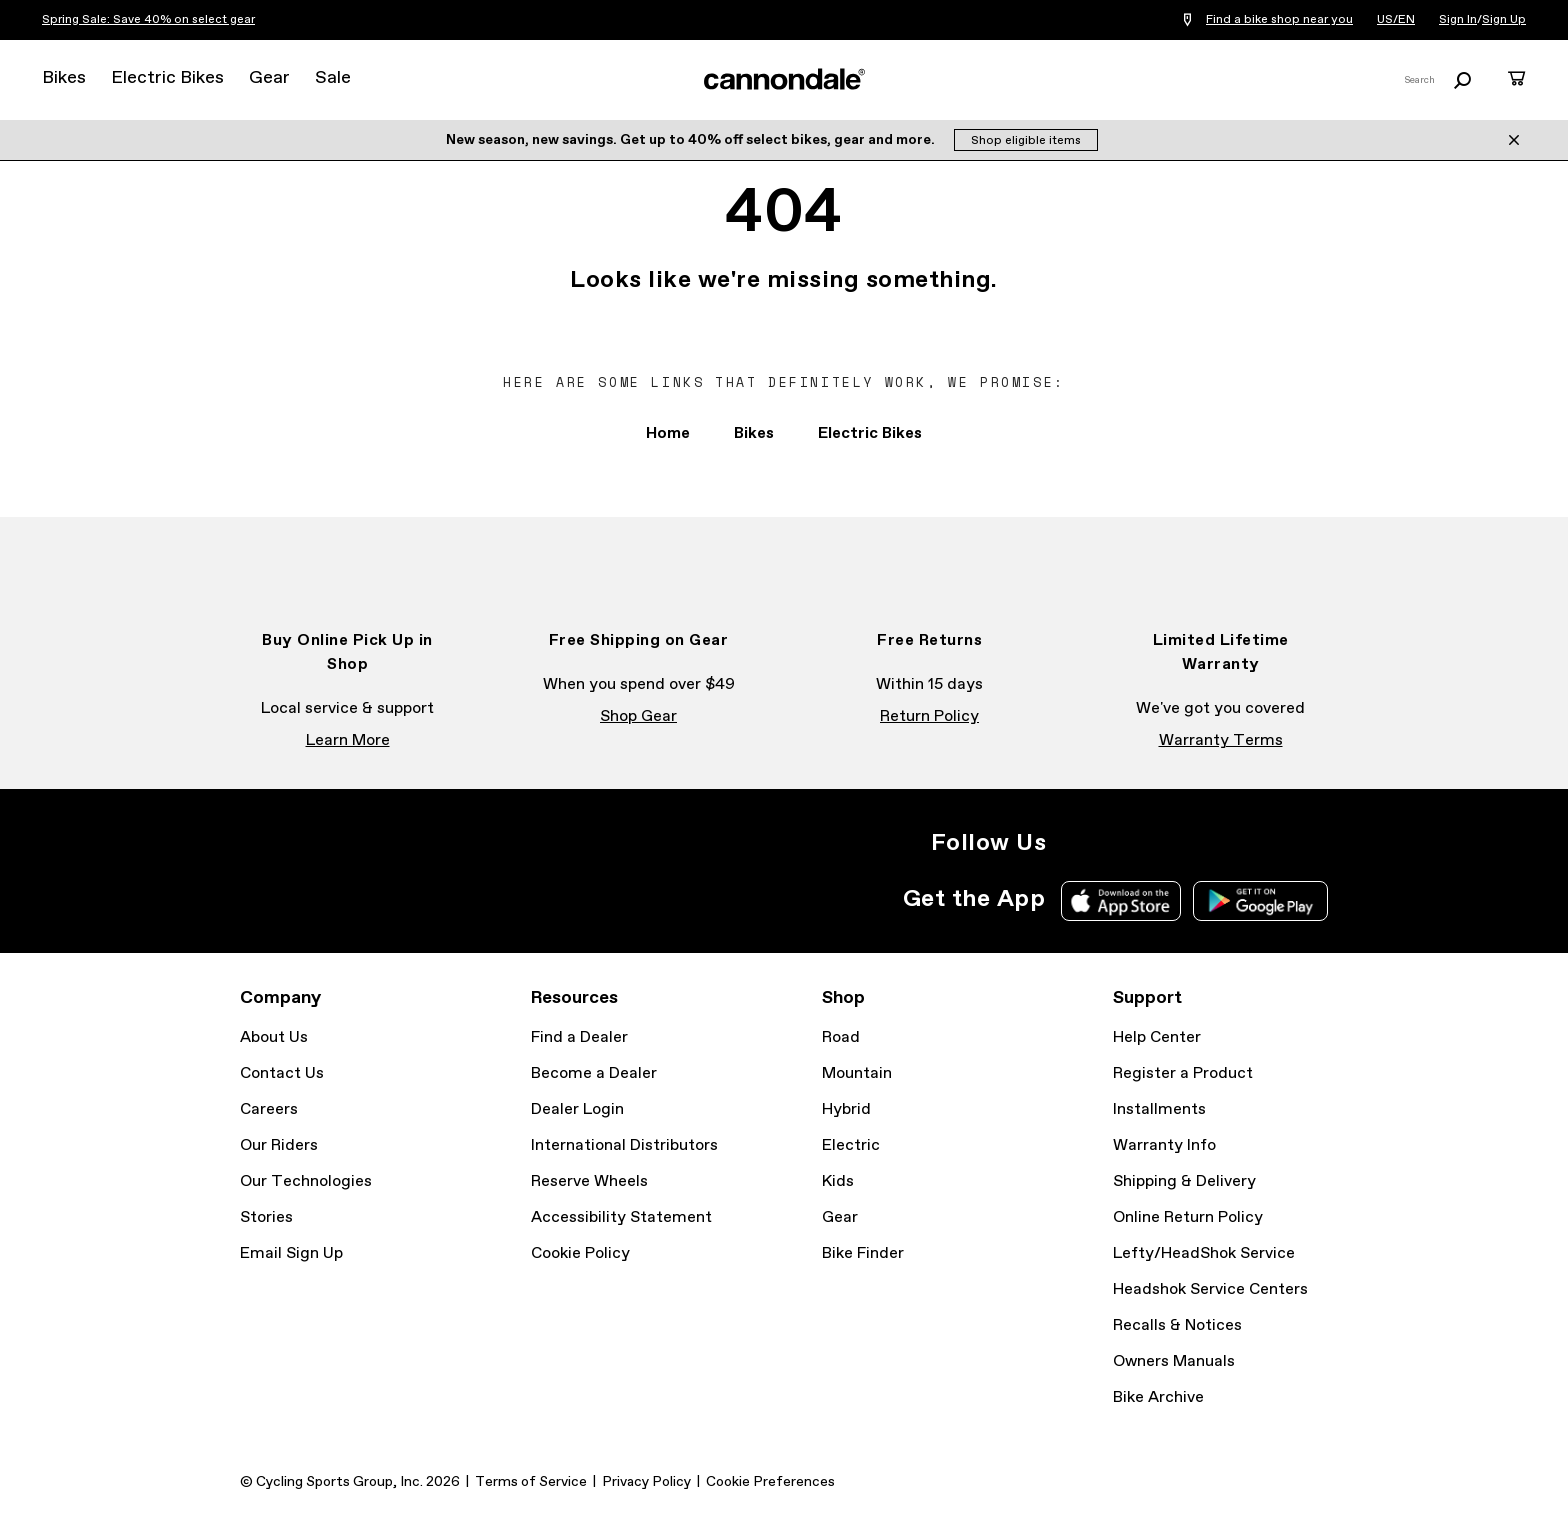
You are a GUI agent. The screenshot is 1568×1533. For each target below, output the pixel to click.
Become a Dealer (594, 1073)
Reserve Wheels (589, 1181)
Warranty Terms (1221, 740)
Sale (333, 78)
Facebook (1118, 843)
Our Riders (279, 1145)
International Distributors (624, 1145)
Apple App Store (1121, 901)
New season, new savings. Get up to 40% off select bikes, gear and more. (692, 140)
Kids (838, 1181)
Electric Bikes (167, 78)
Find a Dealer (579, 1037)
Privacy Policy (646, 1482)
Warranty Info (1164, 1145)
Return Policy (929, 716)
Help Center (1157, 1037)
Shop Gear (638, 716)
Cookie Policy (580, 1253)
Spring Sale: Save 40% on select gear (148, 20)
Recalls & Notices (1177, 1325)
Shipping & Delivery (1184, 1181)
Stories (266, 1217)
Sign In (1458, 20)
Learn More (348, 740)
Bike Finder (863, 1253)
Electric (851, 1145)
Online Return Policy (1188, 1217)
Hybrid (846, 1109)
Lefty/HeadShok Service (1204, 1253)
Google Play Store (1260, 901)
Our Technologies (306, 1181)
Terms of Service (531, 1482)
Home (668, 433)
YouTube (1206, 843)
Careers (269, 1109)
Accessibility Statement (621, 1217)
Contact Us (282, 1073)
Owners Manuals (1174, 1361)
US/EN (1396, 20)
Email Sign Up (291, 1253)
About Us (274, 1037)
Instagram (1074, 843)
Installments (1159, 1109)
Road (841, 1037)
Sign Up (1504, 20)
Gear (269, 78)
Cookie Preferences (770, 1482)
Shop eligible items (1026, 141)
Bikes (64, 78)
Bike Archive (1158, 1397)
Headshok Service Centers (1210, 1289)
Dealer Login (577, 1109)
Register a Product (1183, 1073)
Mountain (857, 1073)
